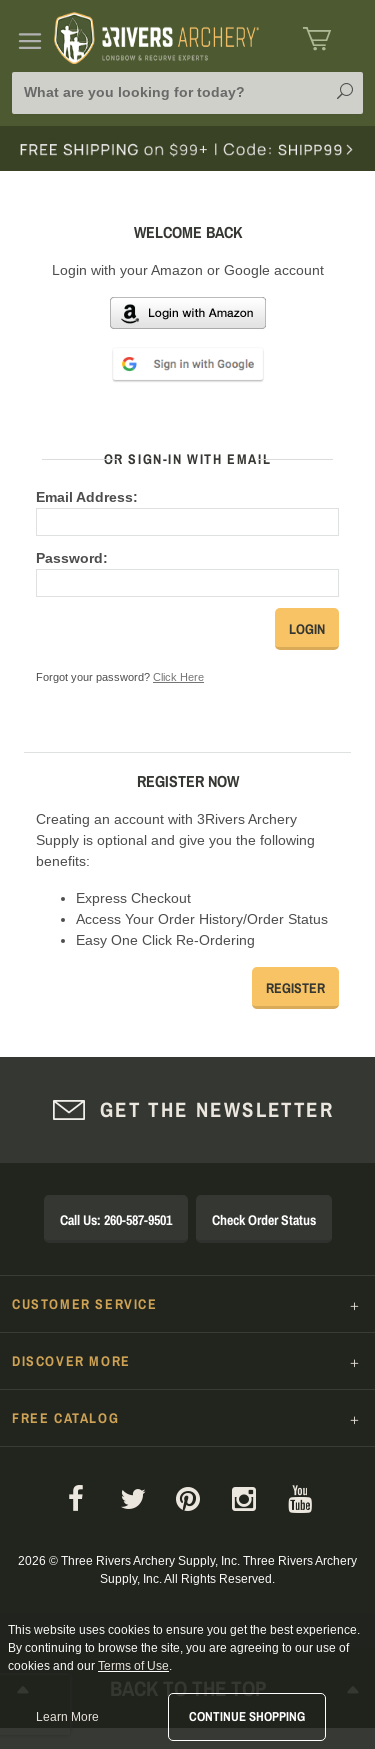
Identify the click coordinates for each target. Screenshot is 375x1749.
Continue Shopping (247, 1716)
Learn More (67, 1717)
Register (295, 988)
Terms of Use (133, 1666)
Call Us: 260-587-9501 (116, 1220)
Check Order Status (264, 1220)
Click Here (178, 677)
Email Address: (87, 497)
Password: (72, 558)
